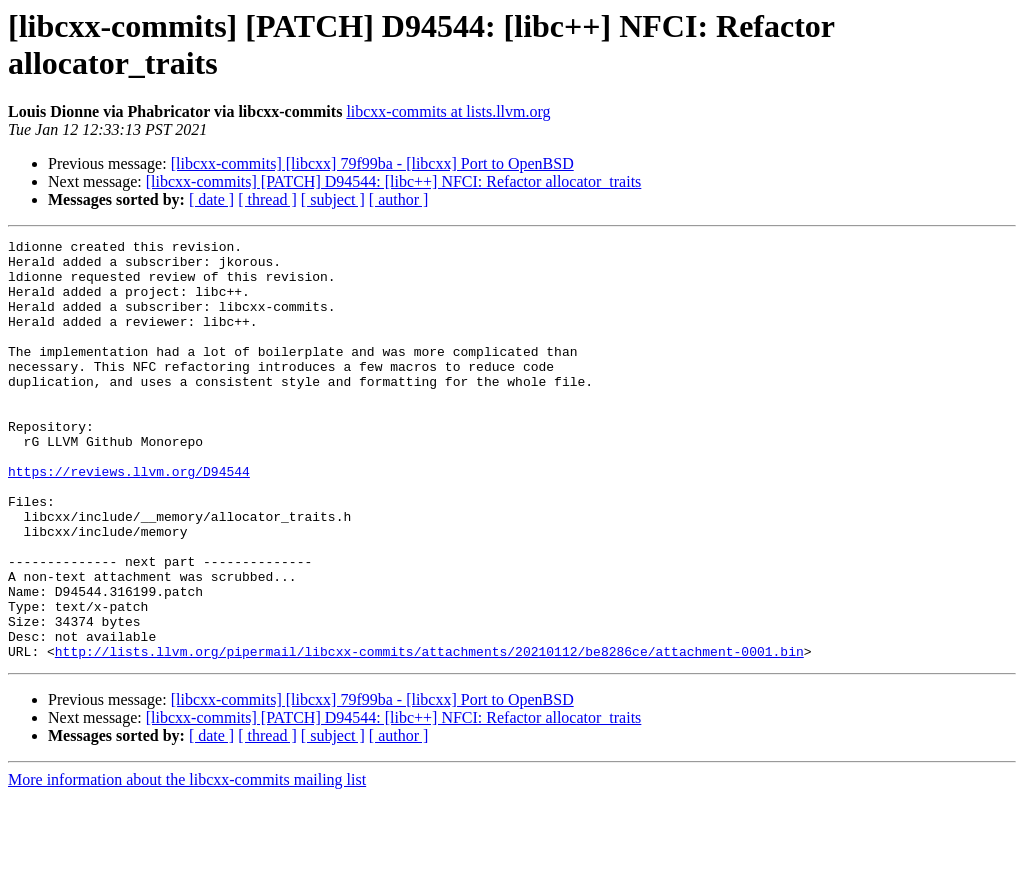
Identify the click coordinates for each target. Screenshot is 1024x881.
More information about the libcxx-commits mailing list (187, 863)
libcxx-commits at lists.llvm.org (448, 111)
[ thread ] (267, 199)
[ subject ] (333, 199)
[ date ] (211, 199)
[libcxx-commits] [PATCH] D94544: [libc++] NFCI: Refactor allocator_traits (394, 181)
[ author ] (399, 199)
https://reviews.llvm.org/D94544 (129, 519)
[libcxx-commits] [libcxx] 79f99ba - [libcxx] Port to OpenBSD (372, 163)
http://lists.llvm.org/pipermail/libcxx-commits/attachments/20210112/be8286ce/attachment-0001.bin (429, 735)
